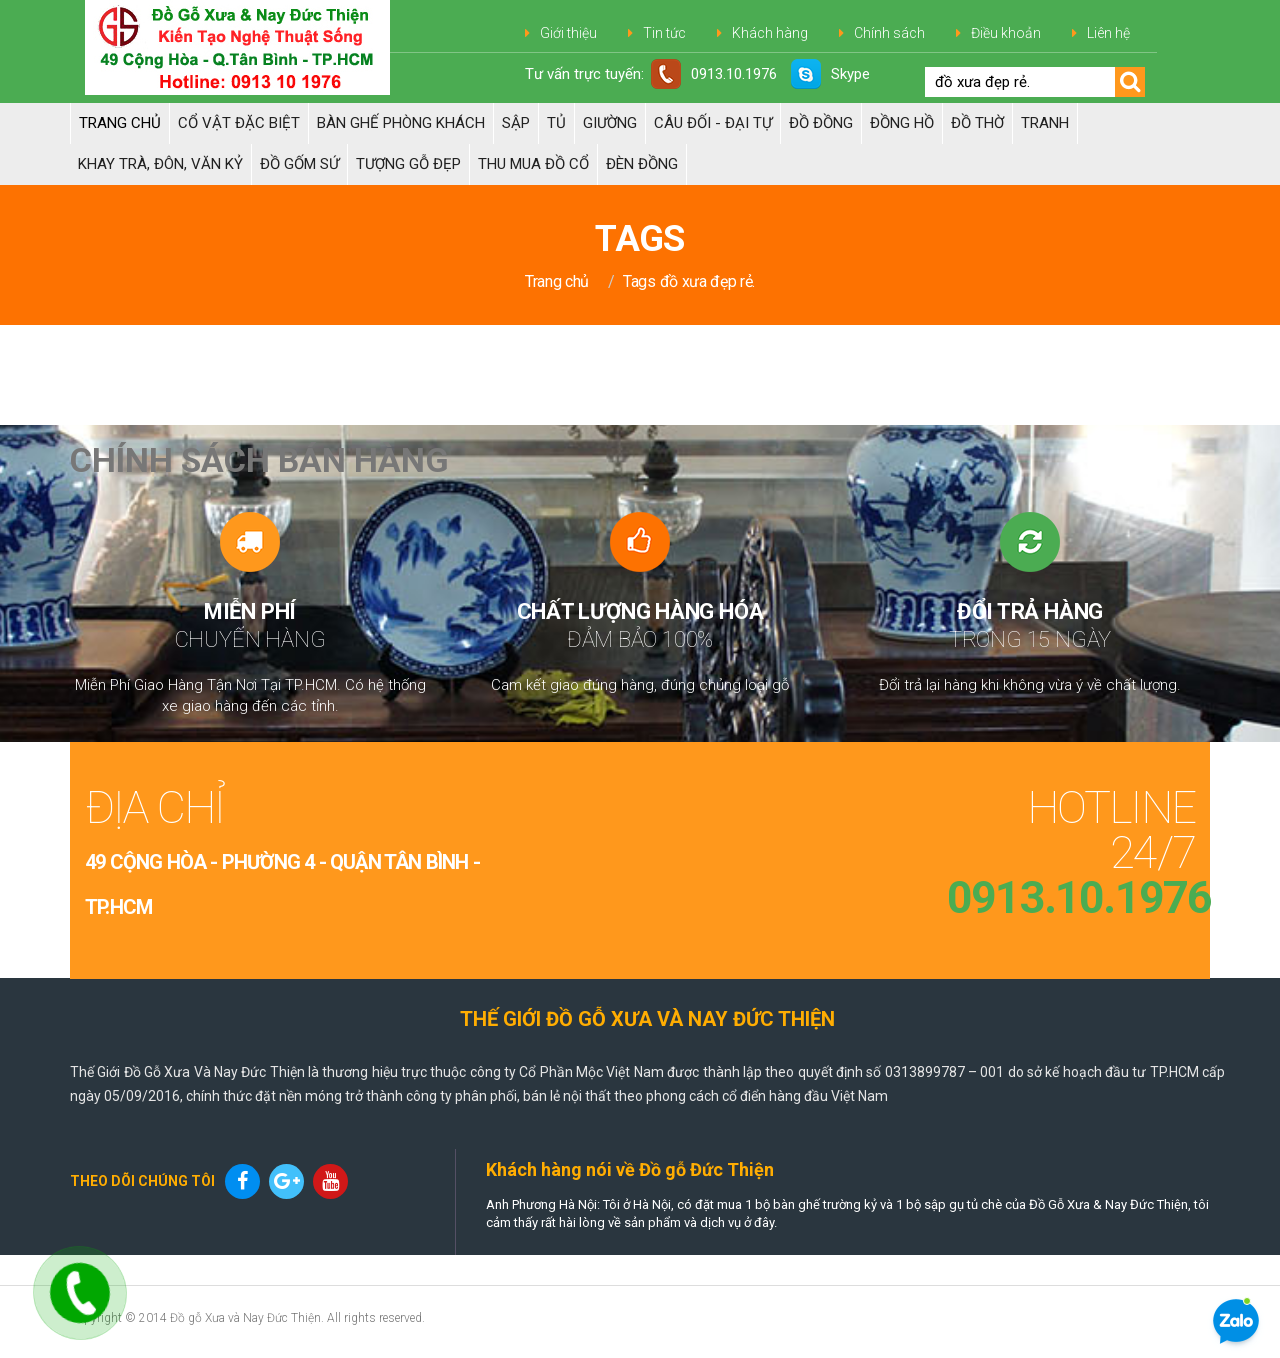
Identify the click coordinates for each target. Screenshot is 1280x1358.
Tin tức (664, 33)
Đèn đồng (642, 164)
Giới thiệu (568, 33)
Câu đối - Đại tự (713, 123)
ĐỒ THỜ (977, 123)
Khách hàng (770, 33)
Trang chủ (120, 123)
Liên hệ (1108, 33)
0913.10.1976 (714, 74)
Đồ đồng (821, 123)
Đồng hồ (902, 123)
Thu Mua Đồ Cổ (533, 164)
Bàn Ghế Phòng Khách (401, 123)
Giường (610, 123)
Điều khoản (1006, 33)
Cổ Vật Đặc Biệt (239, 123)
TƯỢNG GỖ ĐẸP (408, 164)
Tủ (556, 123)
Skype (830, 74)
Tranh (1045, 123)
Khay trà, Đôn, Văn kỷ (160, 164)
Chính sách (889, 33)
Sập (516, 123)
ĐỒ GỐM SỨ (299, 164)
